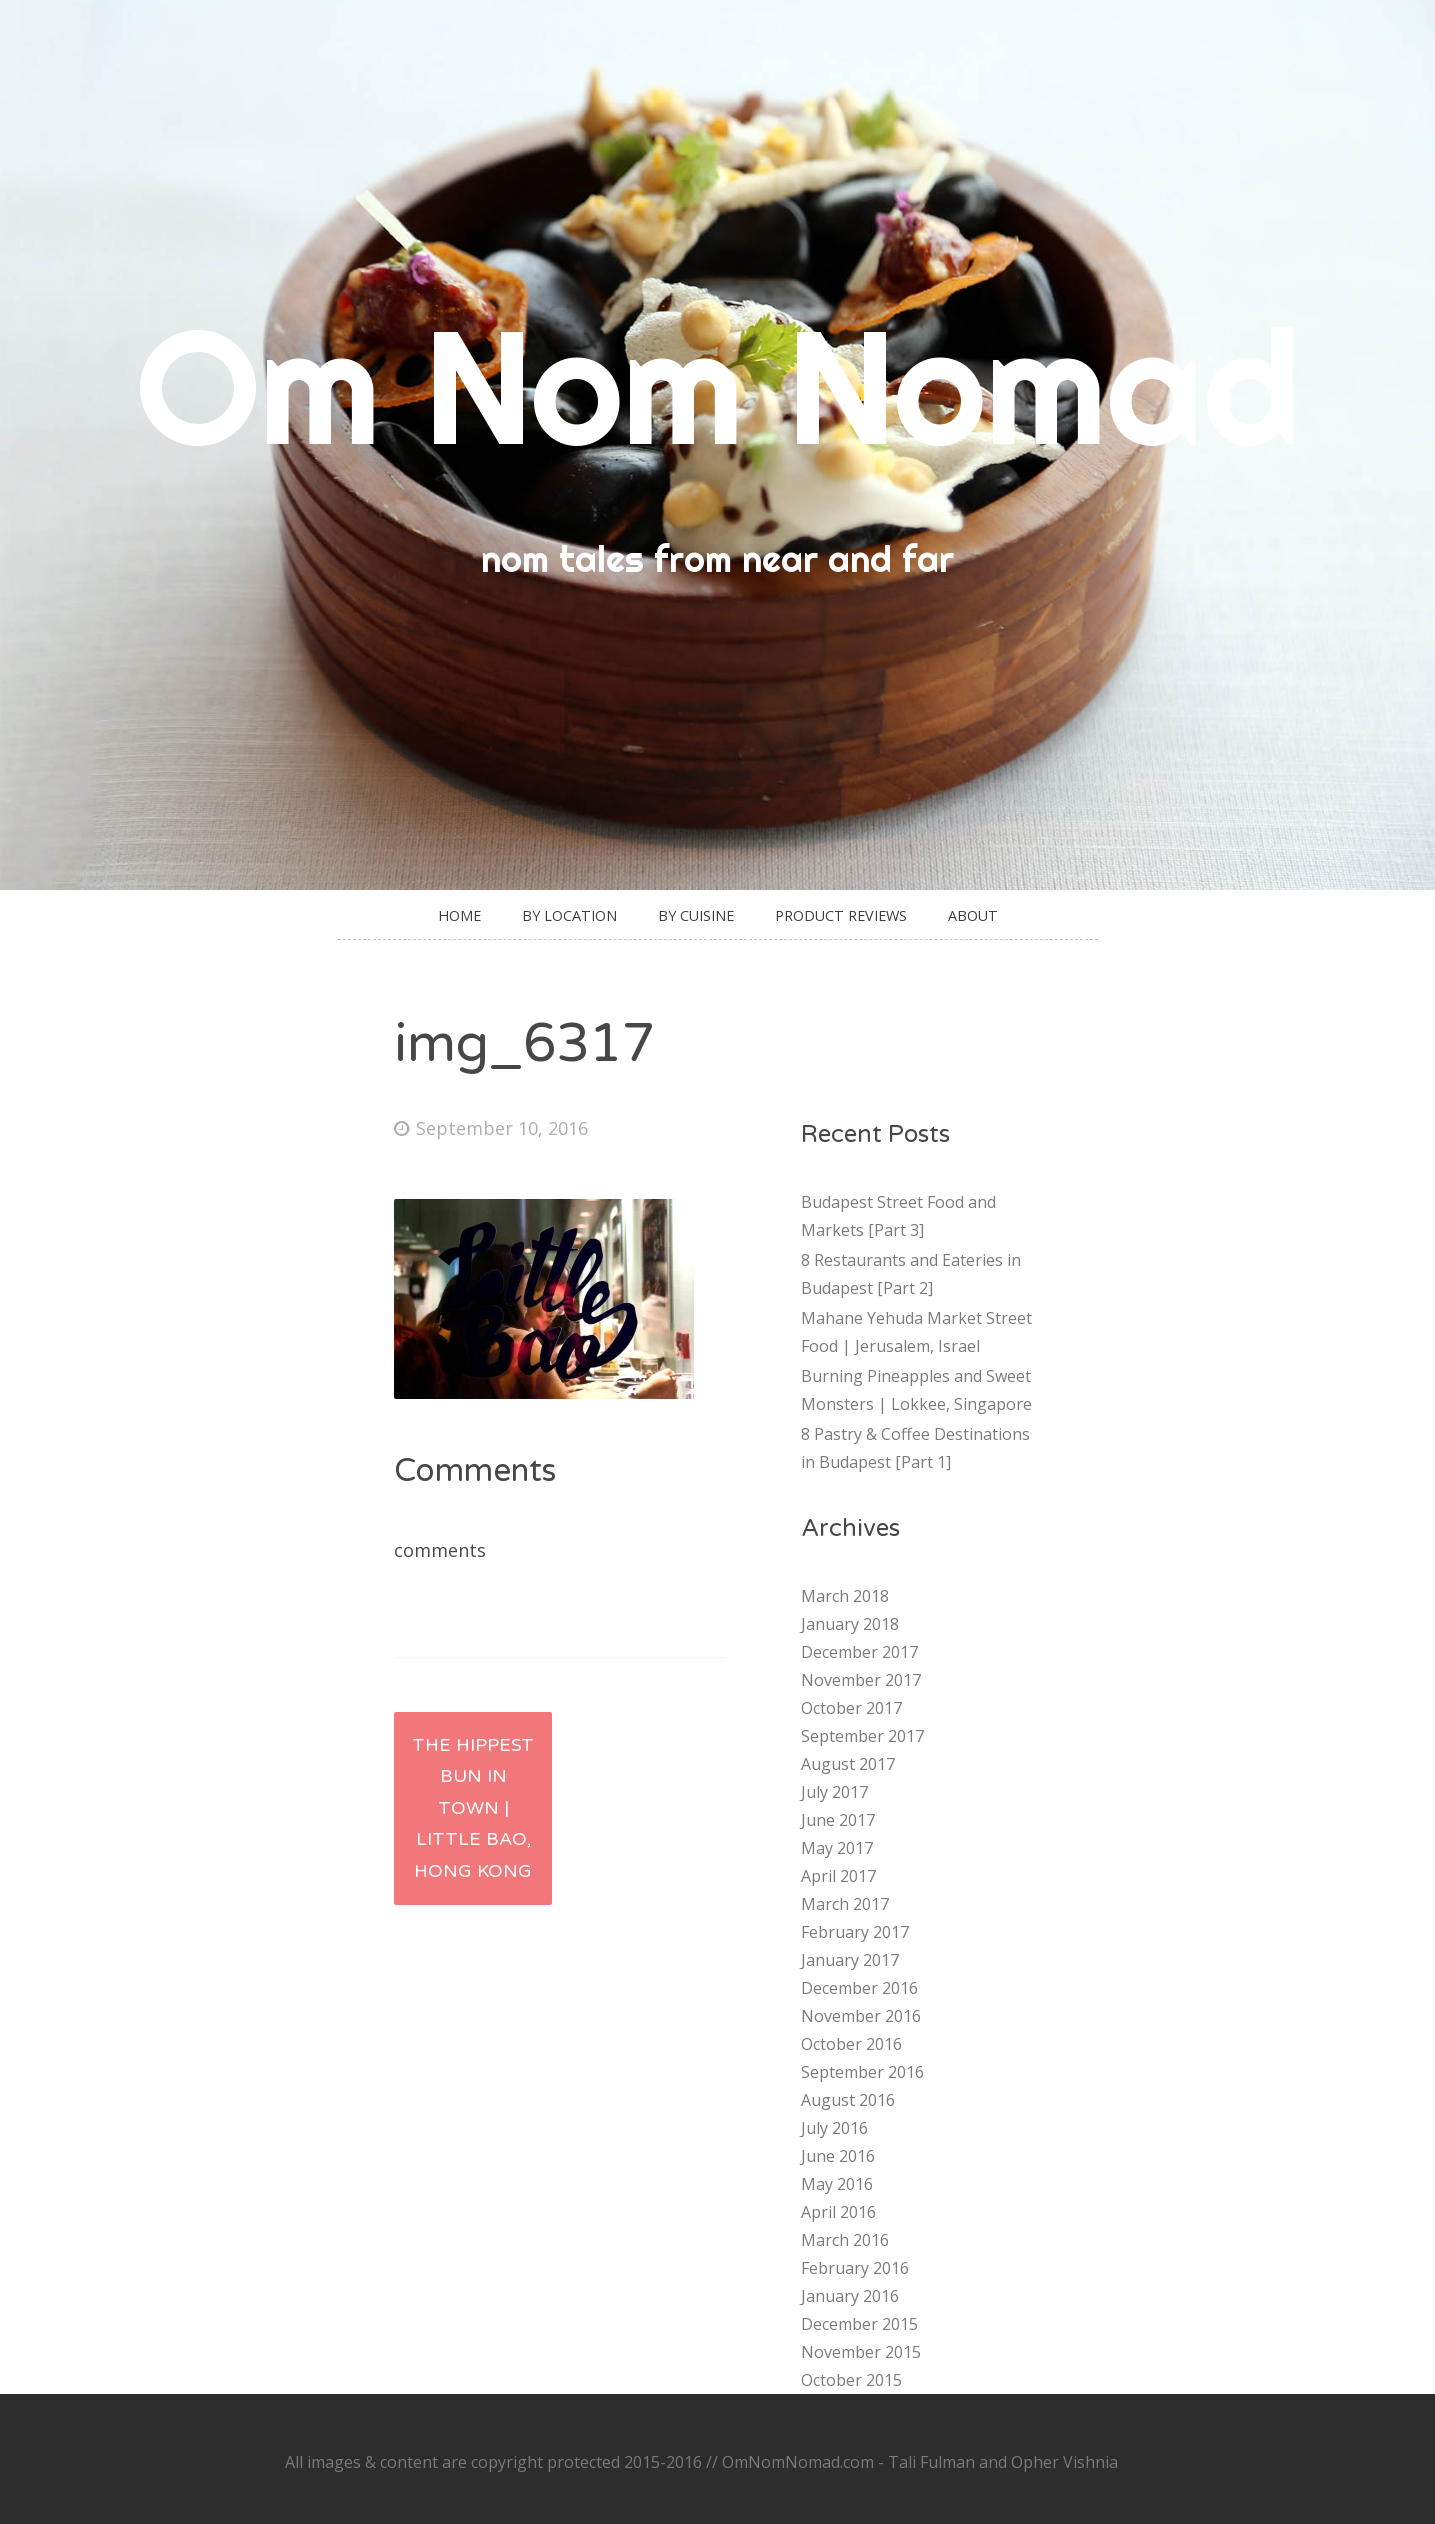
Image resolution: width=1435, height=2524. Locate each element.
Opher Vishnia (1064, 2462)
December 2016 (859, 1988)
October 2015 (851, 2380)
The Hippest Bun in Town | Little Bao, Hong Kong (473, 1808)
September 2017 (862, 1736)
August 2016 (848, 2100)
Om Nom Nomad (718, 385)
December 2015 (859, 2324)
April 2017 (838, 1876)
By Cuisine (696, 915)
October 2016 (851, 2044)
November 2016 (861, 2016)
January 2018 (850, 1624)
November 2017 (861, 1680)
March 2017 (845, 1904)
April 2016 (838, 2212)
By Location (569, 915)
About (973, 915)
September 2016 (862, 2072)
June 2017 (838, 1820)
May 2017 (837, 1848)
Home (459, 915)
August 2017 (848, 1764)
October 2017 (851, 1708)
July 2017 (834, 1792)
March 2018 (845, 1596)
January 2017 (850, 1960)
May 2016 (837, 2184)
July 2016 (834, 2128)
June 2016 (838, 2156)
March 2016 (845, 2240)
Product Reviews (841, 915)
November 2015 (861, 2352)
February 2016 (855, 2268)
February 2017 (855, 1932)
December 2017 (859, 1652)
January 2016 (850, 2296)
